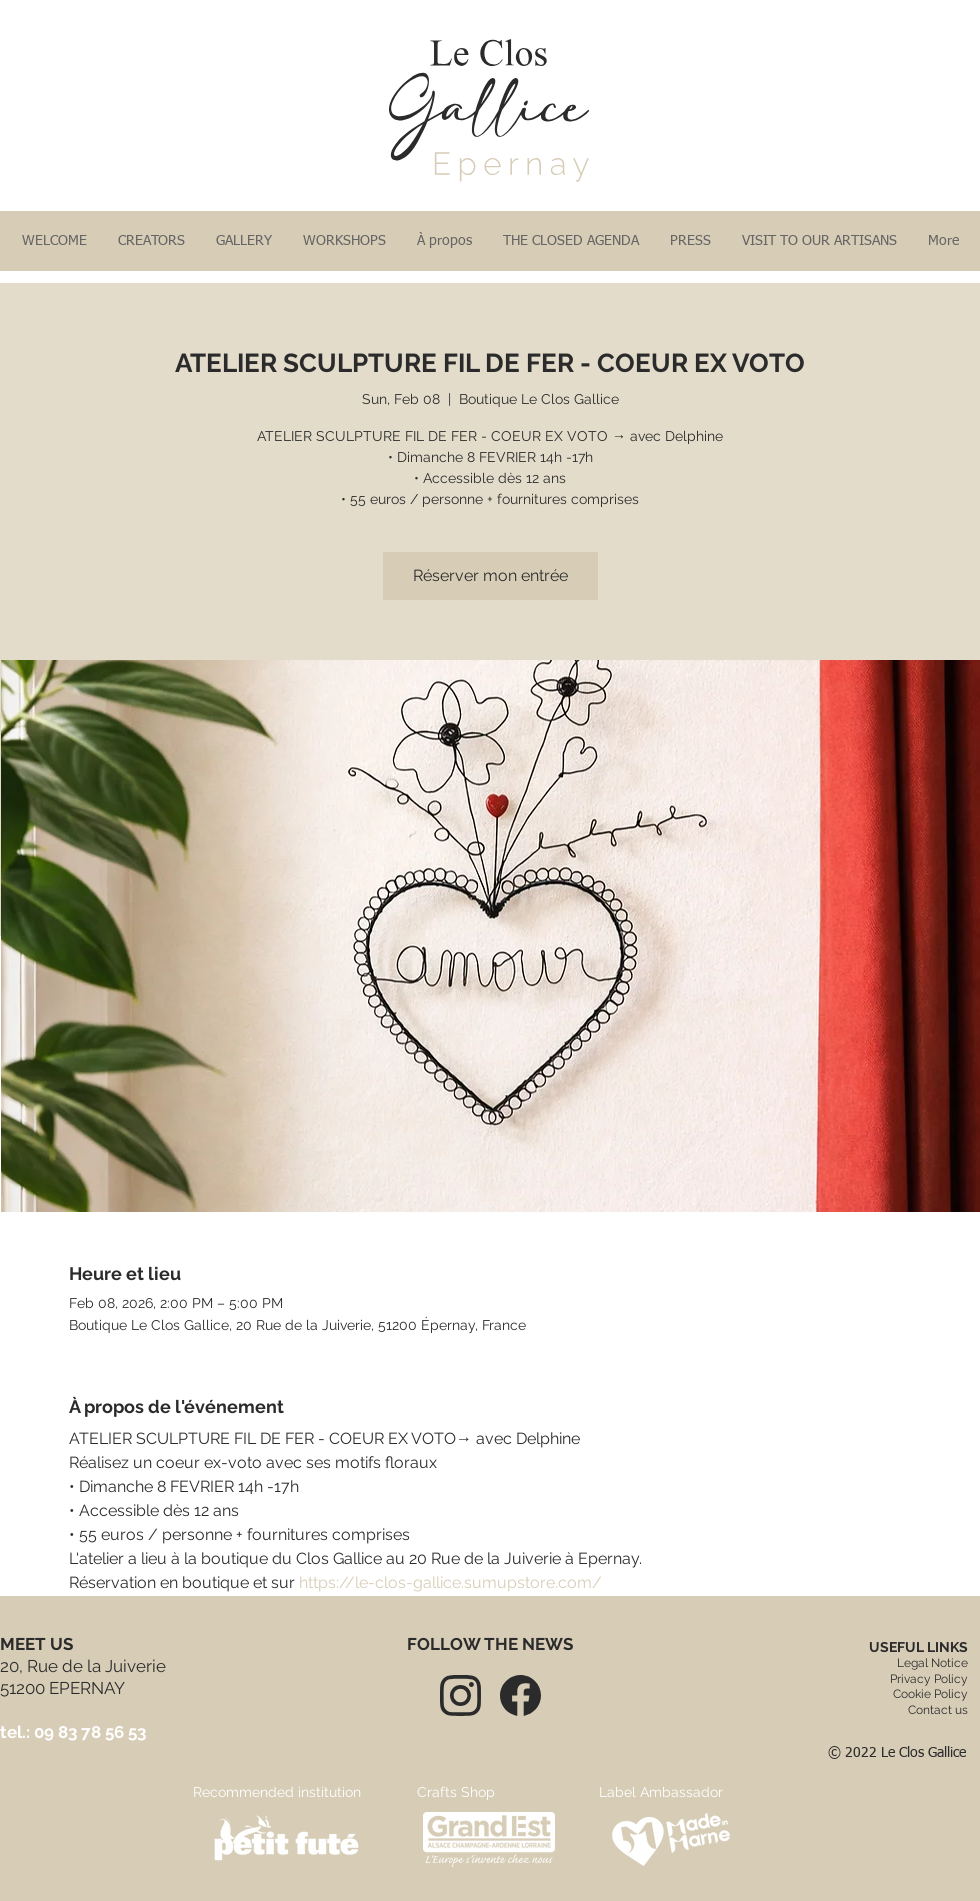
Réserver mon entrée (490, 575)
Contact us (938, 1710)
